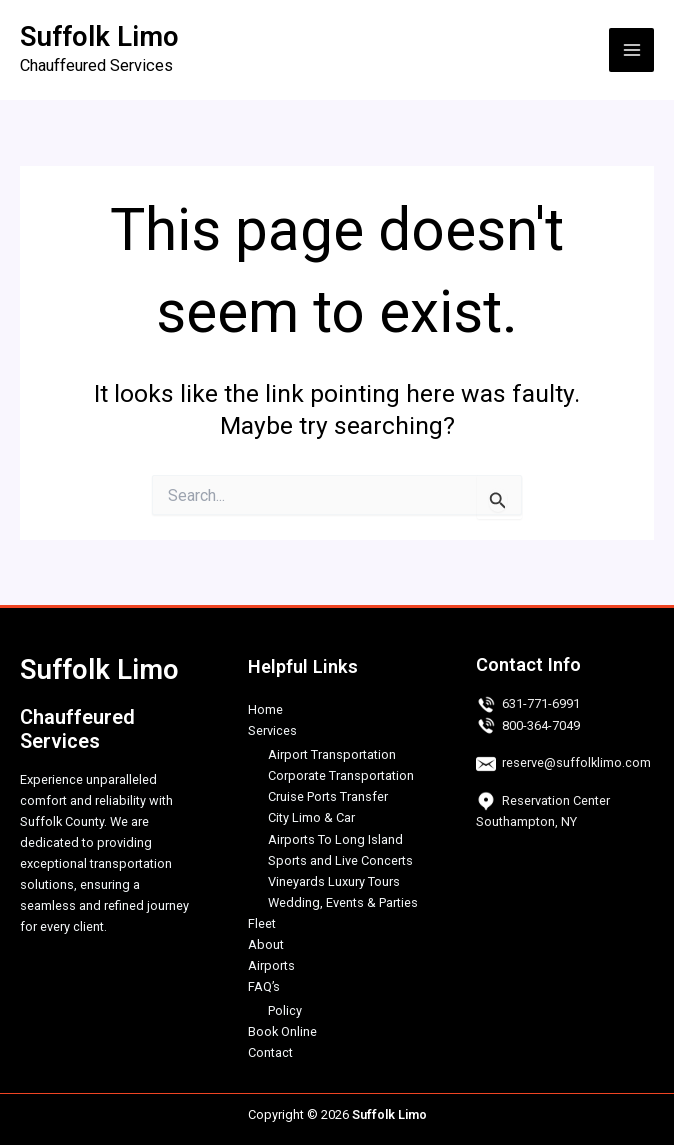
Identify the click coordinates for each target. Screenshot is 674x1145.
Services (272, 730)
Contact (270, 1052)
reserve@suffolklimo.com (576, 762)
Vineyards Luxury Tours (334, 881)
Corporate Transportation (341, 775)
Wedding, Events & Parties (343, 902)
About (266, 944)
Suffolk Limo (99, 37)
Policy (285, 1010)
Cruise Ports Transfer (328, 796)
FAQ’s (264, 986)
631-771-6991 (541, 703)
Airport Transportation (332, 754)
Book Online (282, 1031)
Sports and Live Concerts (340, 860)
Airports (271, 965)
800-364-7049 (541, 725)
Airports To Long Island (335, 839)
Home (265, 709)
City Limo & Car (311, 817)
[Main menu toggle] (631, 50)
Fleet (262, 923)
